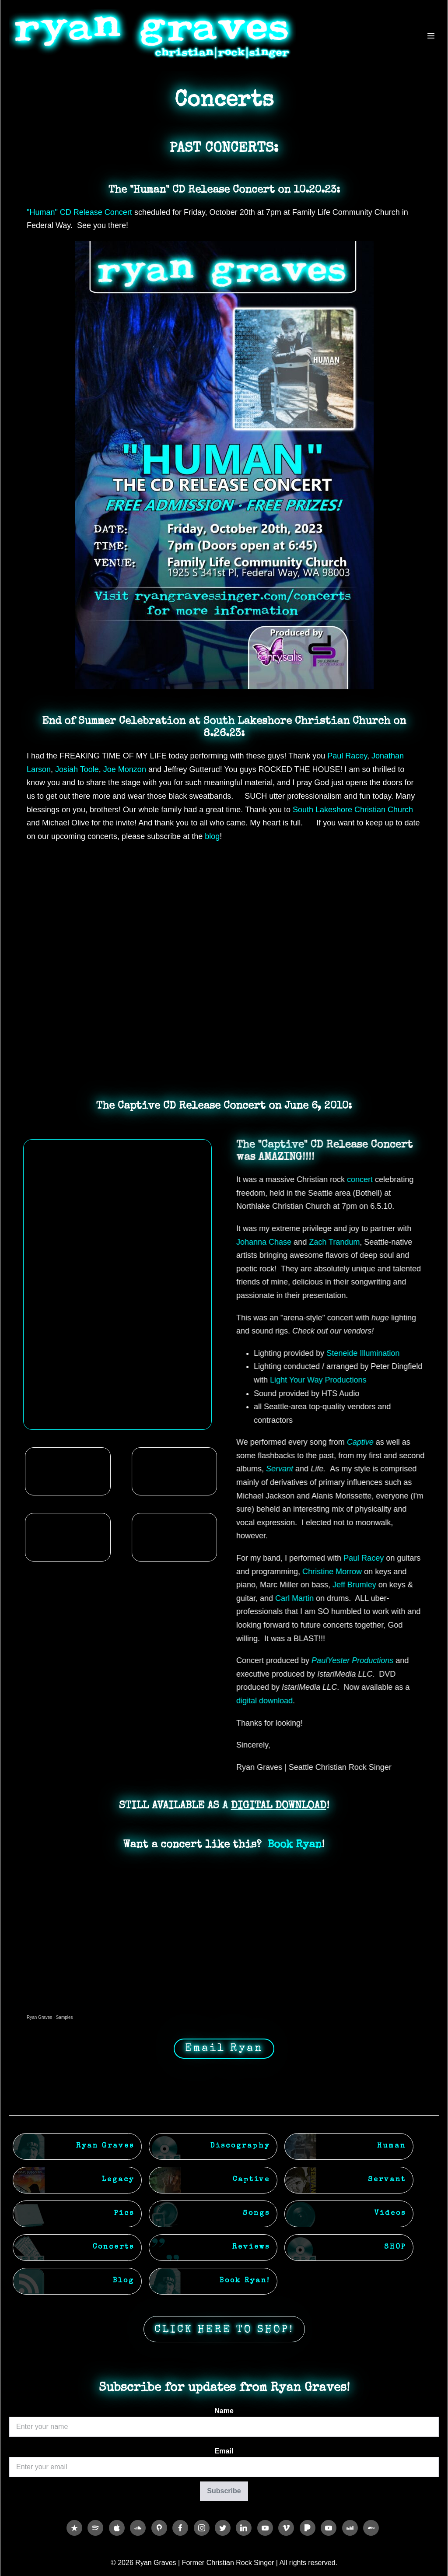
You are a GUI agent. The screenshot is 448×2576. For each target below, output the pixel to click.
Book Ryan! (245, 2281)
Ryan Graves (39, 2017)
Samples (64, 2017)
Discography (240, 2146)
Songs (256, 2213)
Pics (124, 2213)
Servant (387, 2179)
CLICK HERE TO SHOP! (224, 2330)
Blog (123, 2281)
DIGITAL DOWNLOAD (278, 1806)
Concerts (113, 2247)
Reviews (251, 2247)
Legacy (118, 2179)
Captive (251, 2179)
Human (391, 2146)
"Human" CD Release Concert (79, 212)
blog (212, 836)
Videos (390, 2213)
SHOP (395, 2247)
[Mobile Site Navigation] (431, 35)
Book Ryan (295, 1845)
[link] (347, 755)
